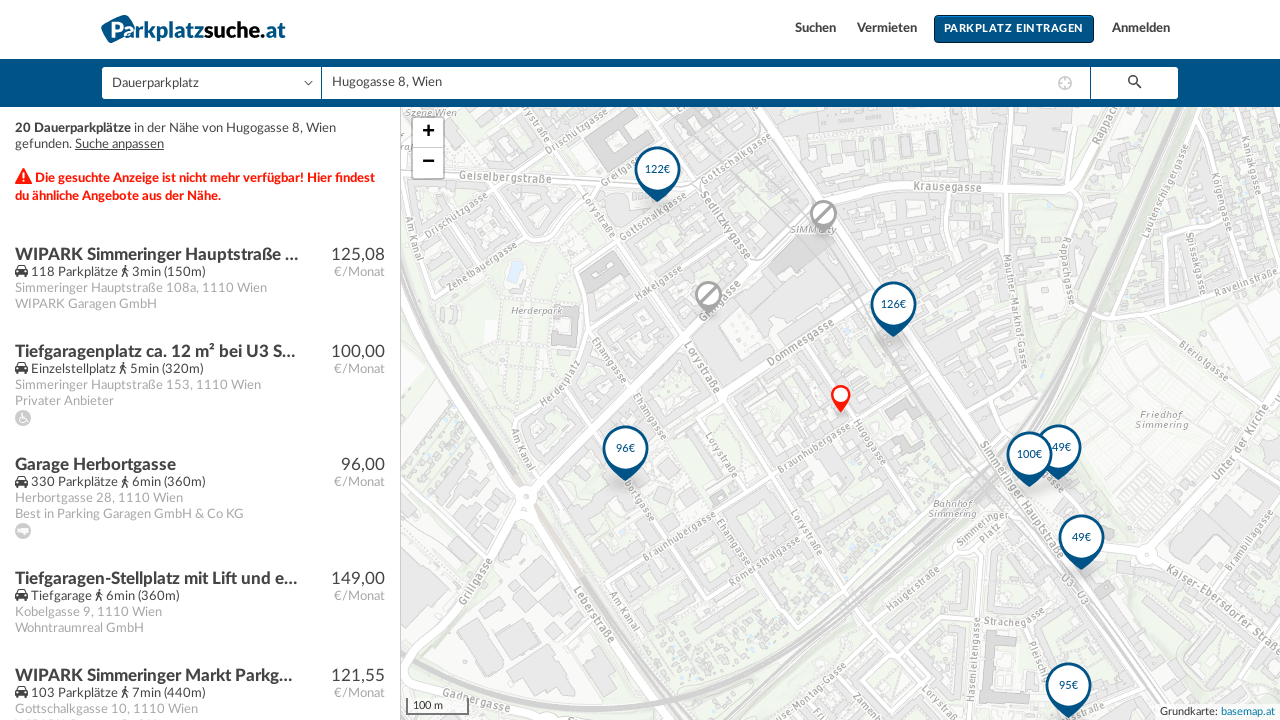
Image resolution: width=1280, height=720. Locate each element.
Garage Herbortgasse (95, 464)
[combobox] (706, 83)
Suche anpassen (119, 144)
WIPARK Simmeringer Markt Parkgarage (156, 675)
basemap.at (1248, 711)
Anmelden (1141, 28)
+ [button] (428, 133)
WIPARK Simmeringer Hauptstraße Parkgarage (156, 254)
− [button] (428, 163)
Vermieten (888, 28)
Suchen (817, 28)
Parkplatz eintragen (1014, 28)
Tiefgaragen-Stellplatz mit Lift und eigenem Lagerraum (156, 578)
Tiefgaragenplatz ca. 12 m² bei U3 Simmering (156, 351)
